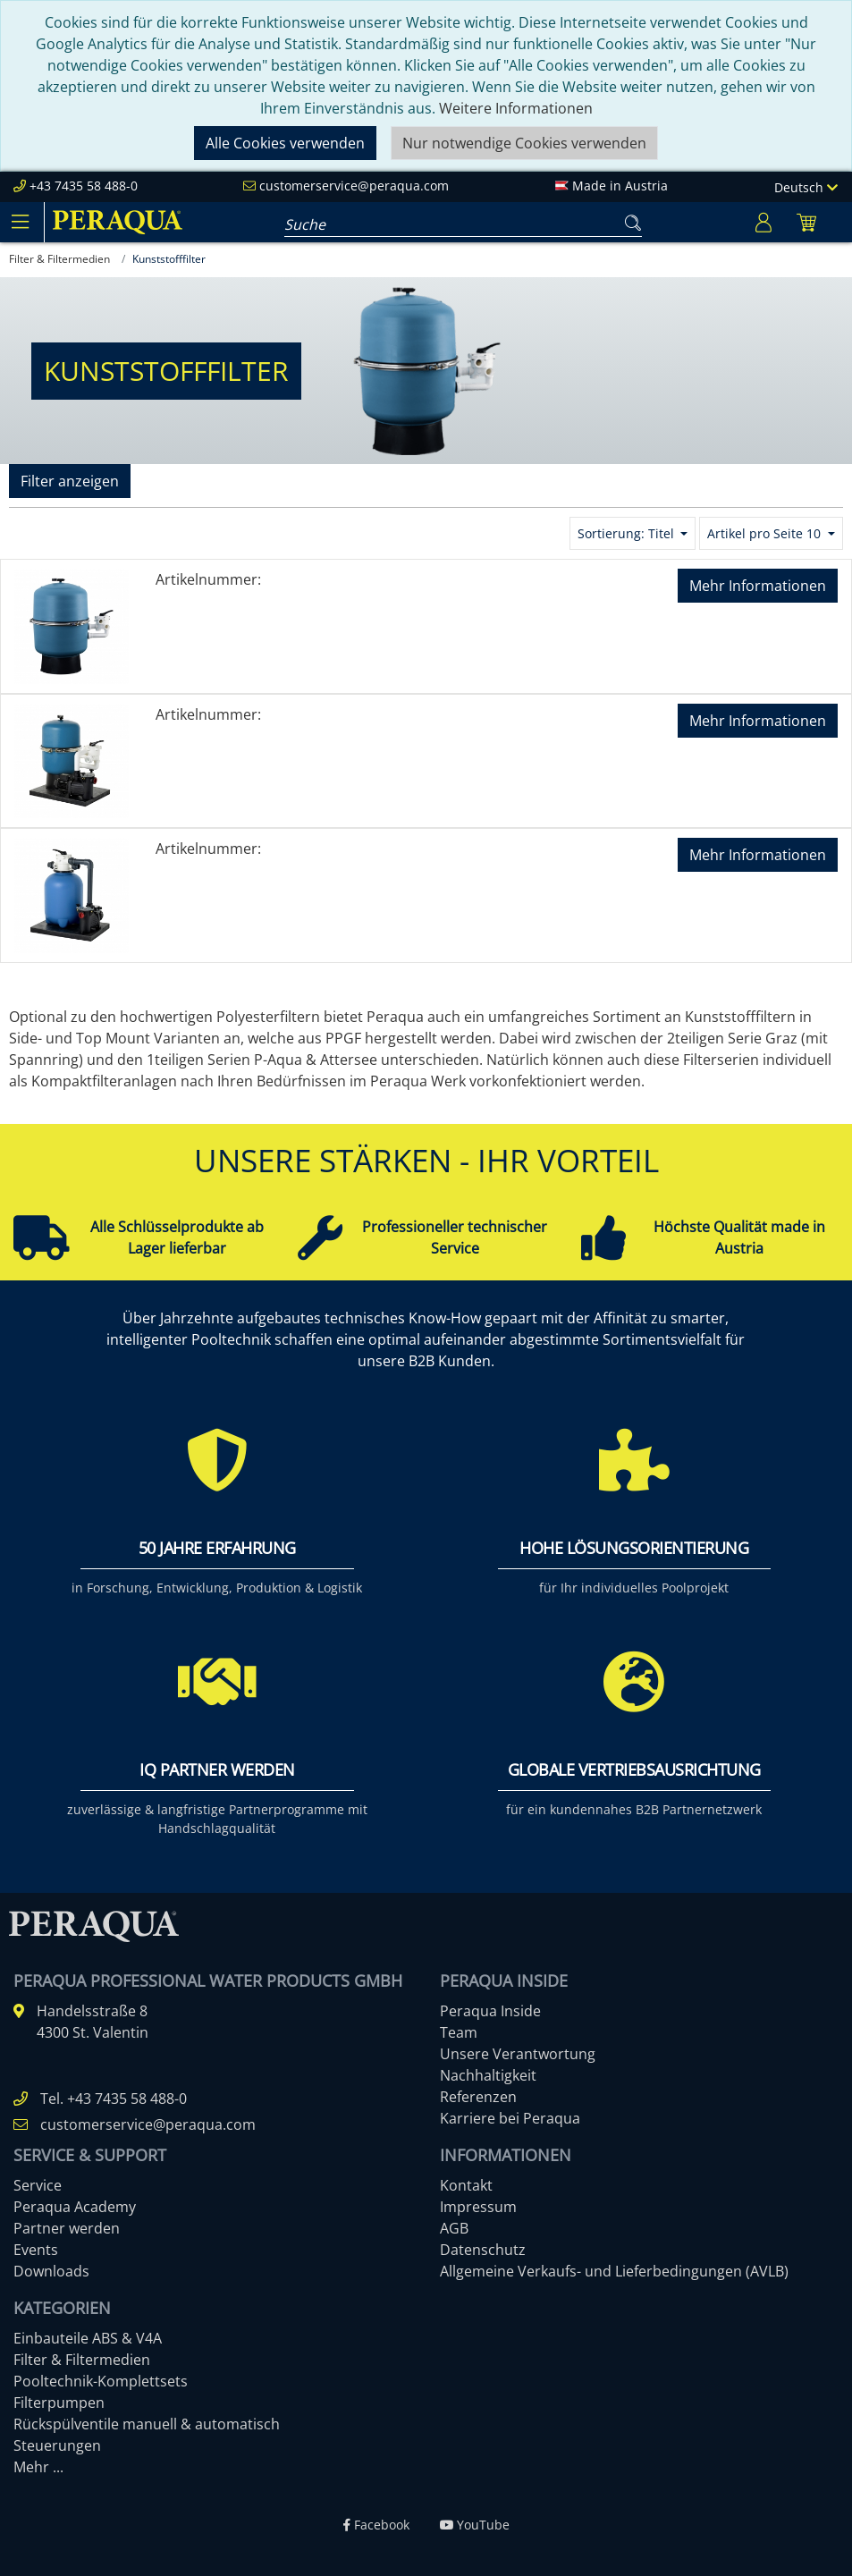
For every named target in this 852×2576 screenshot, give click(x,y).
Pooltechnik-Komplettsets (100, 2381)
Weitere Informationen (516, 108)
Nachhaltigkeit (488, 2075)
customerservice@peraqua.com (354, 185)
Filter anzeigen (70, 481)
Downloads (51, 2271)
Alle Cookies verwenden (285, 143)
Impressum (478, 2207)
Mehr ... (38, 2467)
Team (458, 2032)
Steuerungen (57, 2445)
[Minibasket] (806, 222)
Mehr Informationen (757, 585)
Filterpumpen (59, 2402)
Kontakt (466, 2185)
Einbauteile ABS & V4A (87, 2338)
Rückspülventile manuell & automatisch (146, 2424)
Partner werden (66, 2228)
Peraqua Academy (74, 2207)
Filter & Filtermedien (81, 2359)
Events (35, 2249)
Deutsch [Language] (806, 187)
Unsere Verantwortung (517, 2054)
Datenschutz (483, 2249)
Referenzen (478, 2097)
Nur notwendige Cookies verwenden (524, 143)
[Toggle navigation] (19, 222)
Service (37, 2185)
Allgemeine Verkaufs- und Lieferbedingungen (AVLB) (614, 2271)
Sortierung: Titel (628, 533)
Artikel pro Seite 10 (765, 533)
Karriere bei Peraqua (510, 2118)
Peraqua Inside (490, 2011)
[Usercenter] (763, 222)
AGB (454, 2228)
